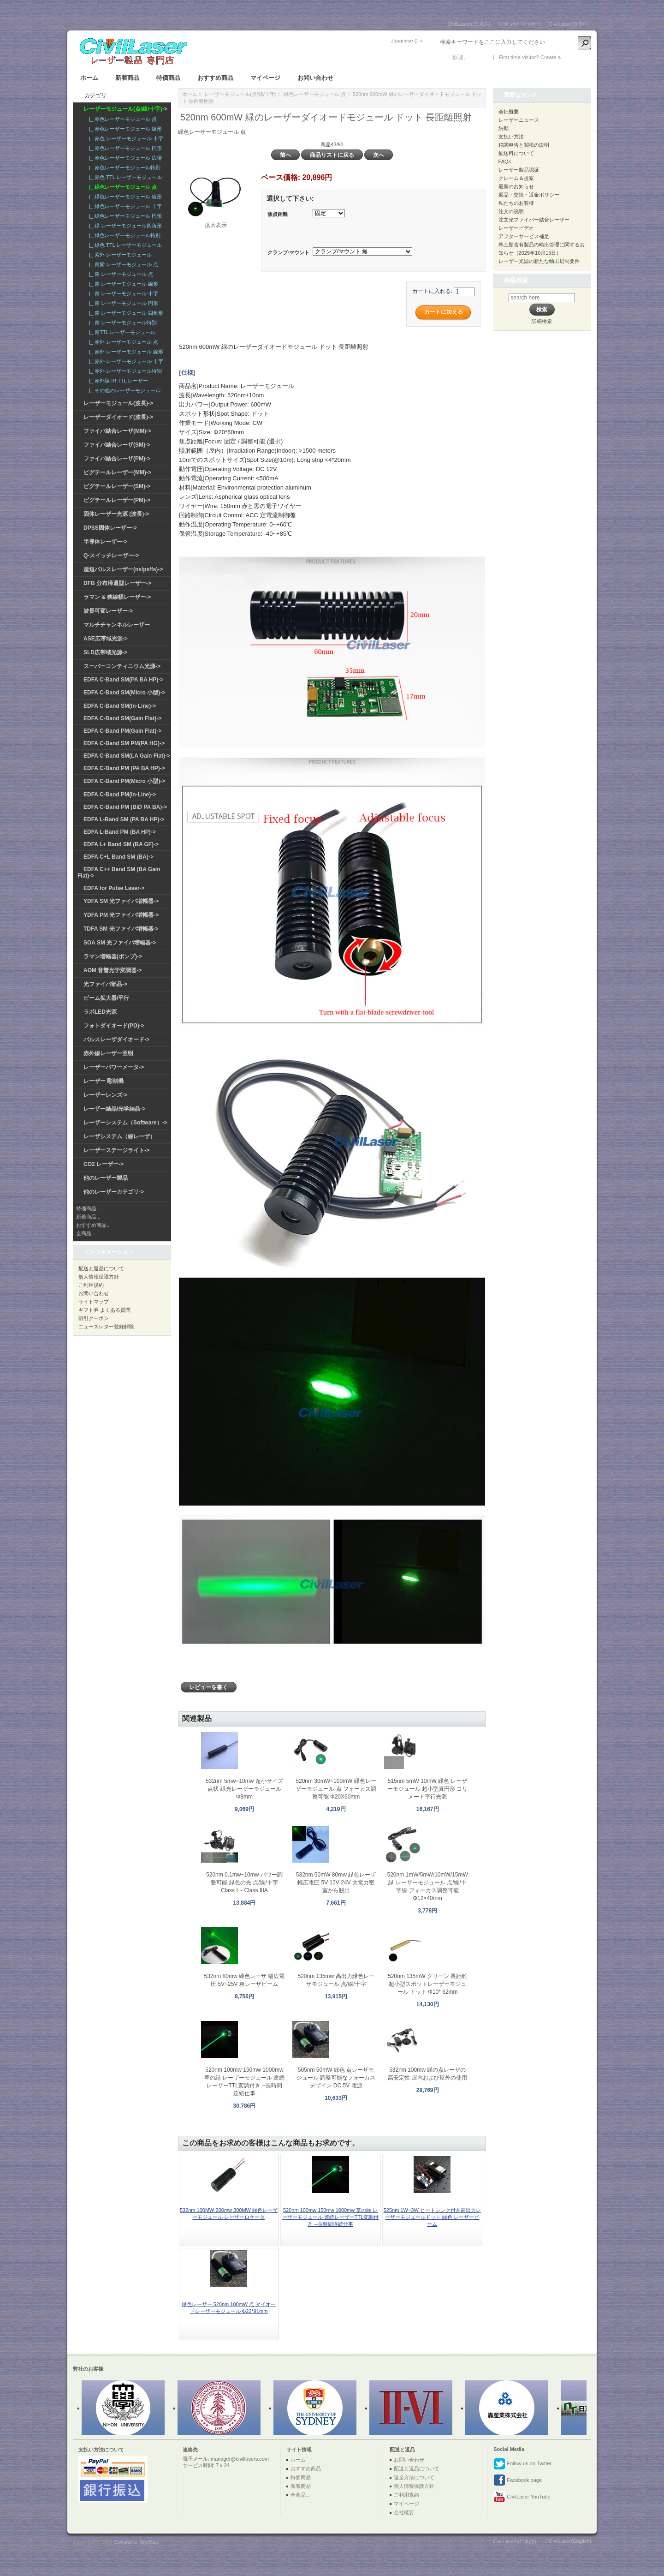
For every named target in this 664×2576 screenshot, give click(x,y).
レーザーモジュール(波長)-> (118, 403)
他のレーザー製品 (105, 1178)
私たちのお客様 (516, 203)
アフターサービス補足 (523, 236)
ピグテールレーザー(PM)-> (116, 500)
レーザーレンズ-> (105, 1095)
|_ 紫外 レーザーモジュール (119, 254)
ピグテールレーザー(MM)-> (117, 472)
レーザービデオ (516, 228)
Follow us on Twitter (522, 2464)
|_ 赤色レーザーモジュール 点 (121, 119)
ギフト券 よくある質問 (104, 1310)
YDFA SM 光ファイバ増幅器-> (121, 901)
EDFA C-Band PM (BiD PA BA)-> (125, 807)
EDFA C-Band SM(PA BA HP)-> (123, 679)
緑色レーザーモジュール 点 (315, 94)
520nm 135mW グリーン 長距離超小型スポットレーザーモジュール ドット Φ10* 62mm (427, 1984)
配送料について (516, 153)
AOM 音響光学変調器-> (112, 970)
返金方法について (414, 2477)
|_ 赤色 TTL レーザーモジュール (124, 177)
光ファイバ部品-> (105, 984)
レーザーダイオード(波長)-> (118, 417)
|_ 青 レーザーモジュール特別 (121, 322)
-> (125, 109)
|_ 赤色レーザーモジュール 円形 (124, 148)
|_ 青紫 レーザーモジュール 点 (122, 264)
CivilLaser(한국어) (569, 24)
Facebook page (517, 2480)
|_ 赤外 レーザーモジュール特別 (124, 371)
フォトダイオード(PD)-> (113, 1025)
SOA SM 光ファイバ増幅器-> (119, 942)
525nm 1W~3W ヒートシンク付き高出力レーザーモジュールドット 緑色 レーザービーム (432, 2217)
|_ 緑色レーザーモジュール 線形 (124, 196)
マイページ (265, 77)
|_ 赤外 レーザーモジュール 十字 (124, 361)
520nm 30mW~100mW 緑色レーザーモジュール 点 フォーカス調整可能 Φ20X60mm (336, 1789)
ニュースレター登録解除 (106, 1326)
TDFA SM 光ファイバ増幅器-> (121, 929)
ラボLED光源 (100, 1012)
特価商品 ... (89, 1208)
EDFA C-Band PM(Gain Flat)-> (122, 731)
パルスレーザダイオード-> (116, 1039)
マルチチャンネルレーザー (116, 625)
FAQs (504, 161)
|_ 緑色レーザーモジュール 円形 (124, 216)
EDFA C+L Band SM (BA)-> (118, 857)
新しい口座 (576, 57)
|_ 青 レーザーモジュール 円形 (122, 303)
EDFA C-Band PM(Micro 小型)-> (124, 781)
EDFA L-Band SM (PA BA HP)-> (123, 819)
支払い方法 (511, 136)
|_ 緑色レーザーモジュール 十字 (124, 206)
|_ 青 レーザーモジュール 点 (119, 274)
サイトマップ (93, 1301)
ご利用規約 (91, 1285)
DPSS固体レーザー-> (110, 528)
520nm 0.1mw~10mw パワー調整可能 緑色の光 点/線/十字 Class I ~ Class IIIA (244, 1882)
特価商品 (168, 77)
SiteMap (149, 2542)
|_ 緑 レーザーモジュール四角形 (124, 225)
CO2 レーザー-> (103, 1164)
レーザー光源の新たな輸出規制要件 (539, 261)
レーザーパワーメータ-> (113, 1067)
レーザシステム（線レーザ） (119, 1136)
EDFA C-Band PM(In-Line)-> (119, 794)
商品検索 (516, 280)
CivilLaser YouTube (521, 2497)
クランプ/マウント (288, 252)
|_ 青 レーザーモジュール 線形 (122, 284)
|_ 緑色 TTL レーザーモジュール (124, 245)
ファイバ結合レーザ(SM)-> (116, 445)
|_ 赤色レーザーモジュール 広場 (124, 158)
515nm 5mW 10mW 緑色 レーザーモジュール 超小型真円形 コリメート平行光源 (427, 1789)
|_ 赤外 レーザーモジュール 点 (122, 342)
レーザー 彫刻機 (103, 1081)
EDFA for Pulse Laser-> (114, 888)
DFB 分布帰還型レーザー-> (117, 583)
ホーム (89, 77)
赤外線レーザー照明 (108, 1053)
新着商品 (127, 77)
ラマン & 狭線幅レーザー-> (117, 597)
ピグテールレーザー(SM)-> (116, 486)
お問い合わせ (315, 77)
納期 (503, 128)
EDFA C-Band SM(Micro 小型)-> (124, 692)
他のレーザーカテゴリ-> (113, 1192)
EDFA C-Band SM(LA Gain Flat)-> (126, 756)
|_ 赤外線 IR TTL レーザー (117, 380)
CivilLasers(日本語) (469, 24)
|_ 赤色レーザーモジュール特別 (123, 167)
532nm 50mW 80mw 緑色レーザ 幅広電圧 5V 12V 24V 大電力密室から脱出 (336, 1882)
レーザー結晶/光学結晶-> (114, 1109)
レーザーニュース (518, 120)
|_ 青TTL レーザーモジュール (120, 332)
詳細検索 (542, 321)
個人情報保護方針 (98, 1276)
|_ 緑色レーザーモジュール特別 (123, 235)
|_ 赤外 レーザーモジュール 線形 (124, 351)
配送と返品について (101, 1268)
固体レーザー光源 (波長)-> (116, 514)
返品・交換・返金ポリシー (528, 194)
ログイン (478, 57)
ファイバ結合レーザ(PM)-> (116, 458)
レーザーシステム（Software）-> (125, 1122)
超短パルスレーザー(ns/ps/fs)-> (123, 569)
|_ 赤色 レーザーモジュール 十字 (124, 138)
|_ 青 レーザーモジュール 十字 (122, 293)
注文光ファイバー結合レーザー (533, 219)
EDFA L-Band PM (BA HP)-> (119, 832)
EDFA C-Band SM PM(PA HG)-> (124, 743)
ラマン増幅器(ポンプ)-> (112, 956)
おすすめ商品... (93, 1225)
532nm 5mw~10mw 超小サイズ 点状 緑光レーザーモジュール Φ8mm (244, 1789)
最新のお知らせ (516, 186)
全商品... (85, 1233)
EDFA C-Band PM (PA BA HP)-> (124, 768)
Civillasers (125, 2542)
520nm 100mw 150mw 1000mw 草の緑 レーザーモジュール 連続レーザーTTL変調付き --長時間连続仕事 (330, 2217)
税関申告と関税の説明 (523, 145)
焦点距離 (277, 214)
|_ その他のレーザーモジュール (123, 390)
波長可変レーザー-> (108, 611)
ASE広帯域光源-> (105, 638)
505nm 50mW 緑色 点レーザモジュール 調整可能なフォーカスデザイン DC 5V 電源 (335, 2078)
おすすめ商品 (215, 77)
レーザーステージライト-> (116, 1150)
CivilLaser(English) (520, 23)
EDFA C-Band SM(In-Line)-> (119, 706)
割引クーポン (93, 1318)
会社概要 (508, 111)
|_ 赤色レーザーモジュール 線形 (124, 128)
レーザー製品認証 (518, 170)
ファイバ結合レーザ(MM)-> (117, 431)
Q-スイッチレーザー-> (111, 555)
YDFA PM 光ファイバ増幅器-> (121, 915)
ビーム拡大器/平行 (106, 998)
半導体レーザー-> (105, 541)
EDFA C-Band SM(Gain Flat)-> (122, 718)
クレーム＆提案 (516, 178)
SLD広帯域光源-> (105, 652)
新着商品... (88, 1216)
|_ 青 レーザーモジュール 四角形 (124, 313)
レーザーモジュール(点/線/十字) (240, 94)
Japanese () (404, 40)
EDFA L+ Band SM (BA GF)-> (121, 844)
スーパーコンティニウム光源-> (121, 666)
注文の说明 (511, 211)
